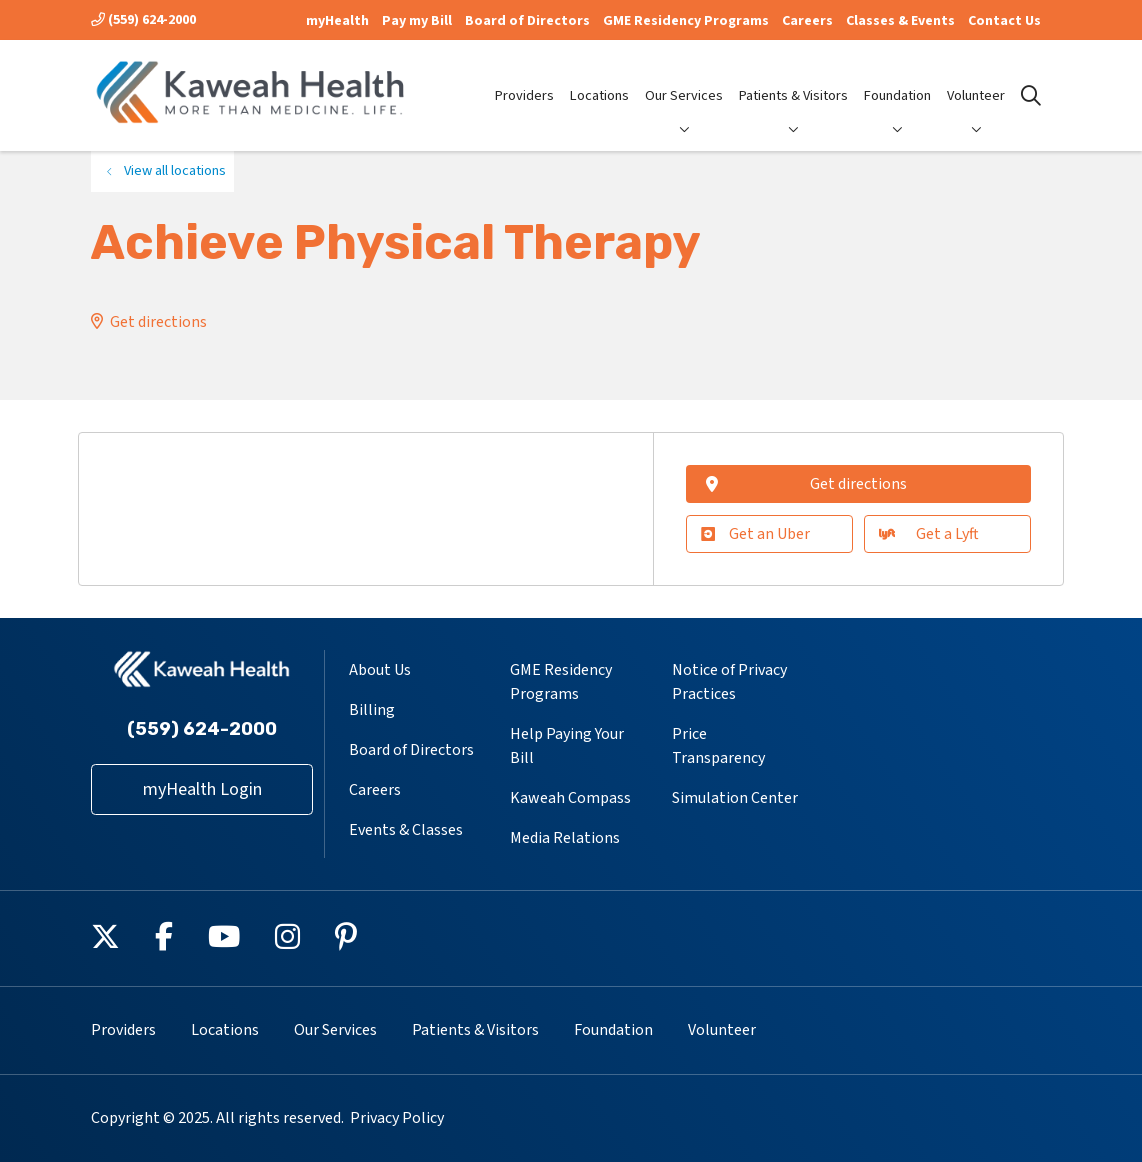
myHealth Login (202, 789)
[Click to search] (1031, 96)
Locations (599, 79)
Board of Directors (527, 21)
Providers (524, 79)
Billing (372, 710)
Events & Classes (406, 830)
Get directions (158, 322)
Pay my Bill (417, 21)
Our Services (684, 79)
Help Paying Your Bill (567, 746)
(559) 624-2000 (143, 20)
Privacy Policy (397, 1118)
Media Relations (565, 838)
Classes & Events (900, 21)
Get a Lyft (929, 534)
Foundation (897, 79)
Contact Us (1004, 21)
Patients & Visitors (793, 79)
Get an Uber (755, 534)
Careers (807, 21)
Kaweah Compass (570, 798)
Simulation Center (735, 798)
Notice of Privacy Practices (729, 682)
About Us (380, 670)
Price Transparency (718, 746)
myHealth (337, 21)
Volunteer (976, 79)
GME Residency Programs (686, 21)
